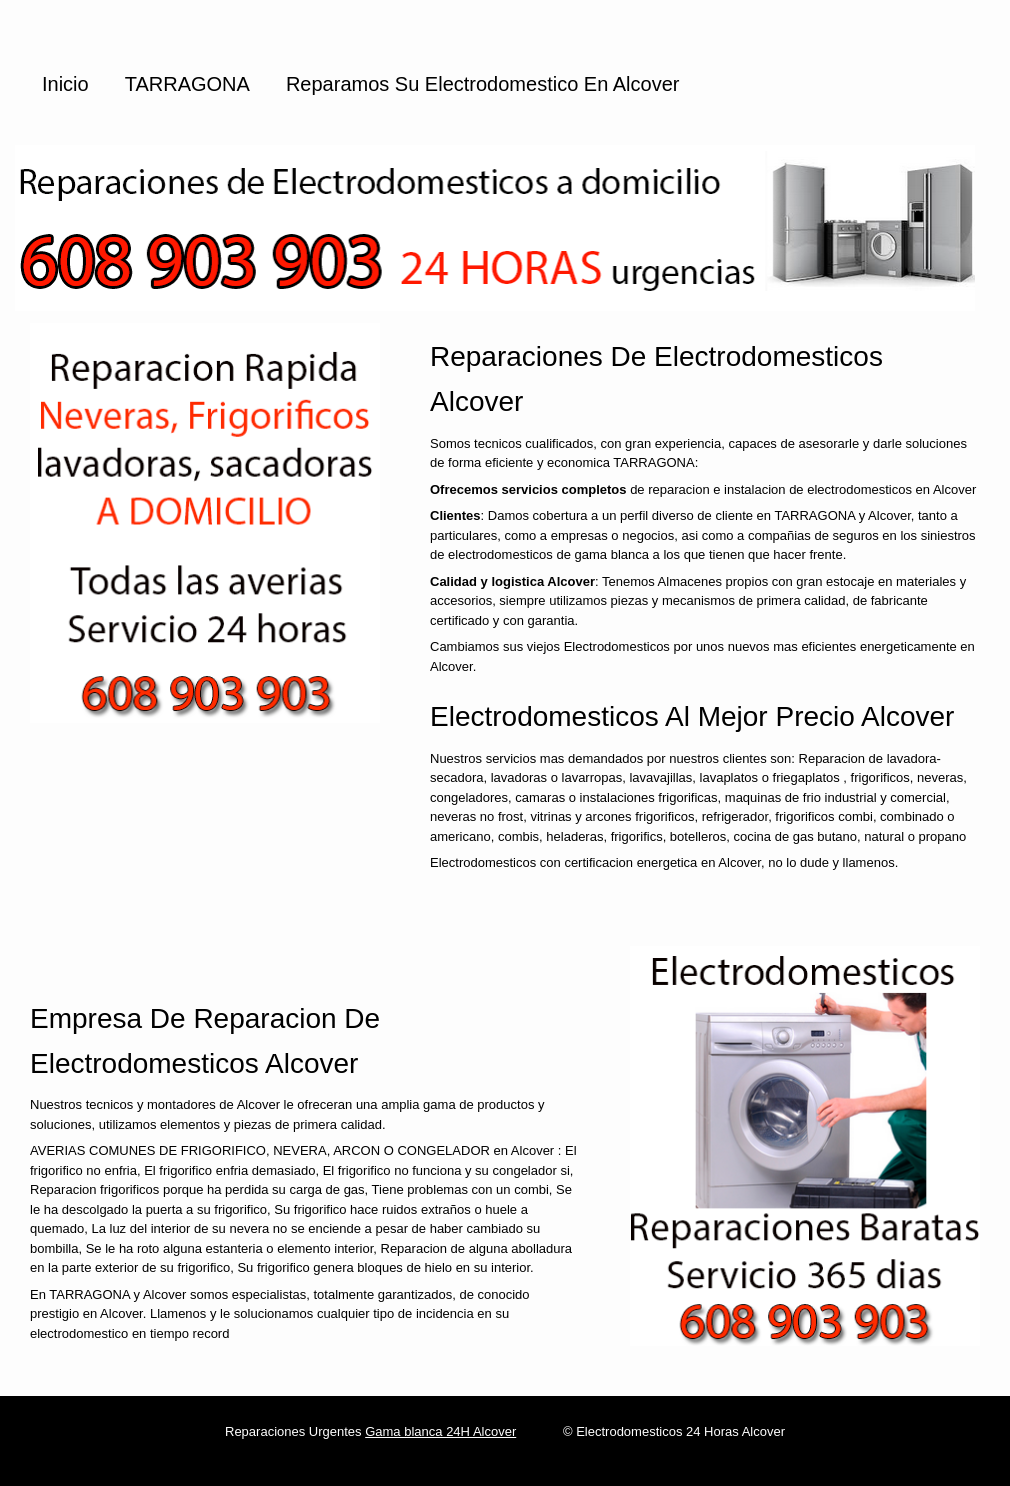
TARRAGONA (187, 84)
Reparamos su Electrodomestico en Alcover (483, 84)
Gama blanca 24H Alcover (440, 1431)
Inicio (65, 84)
